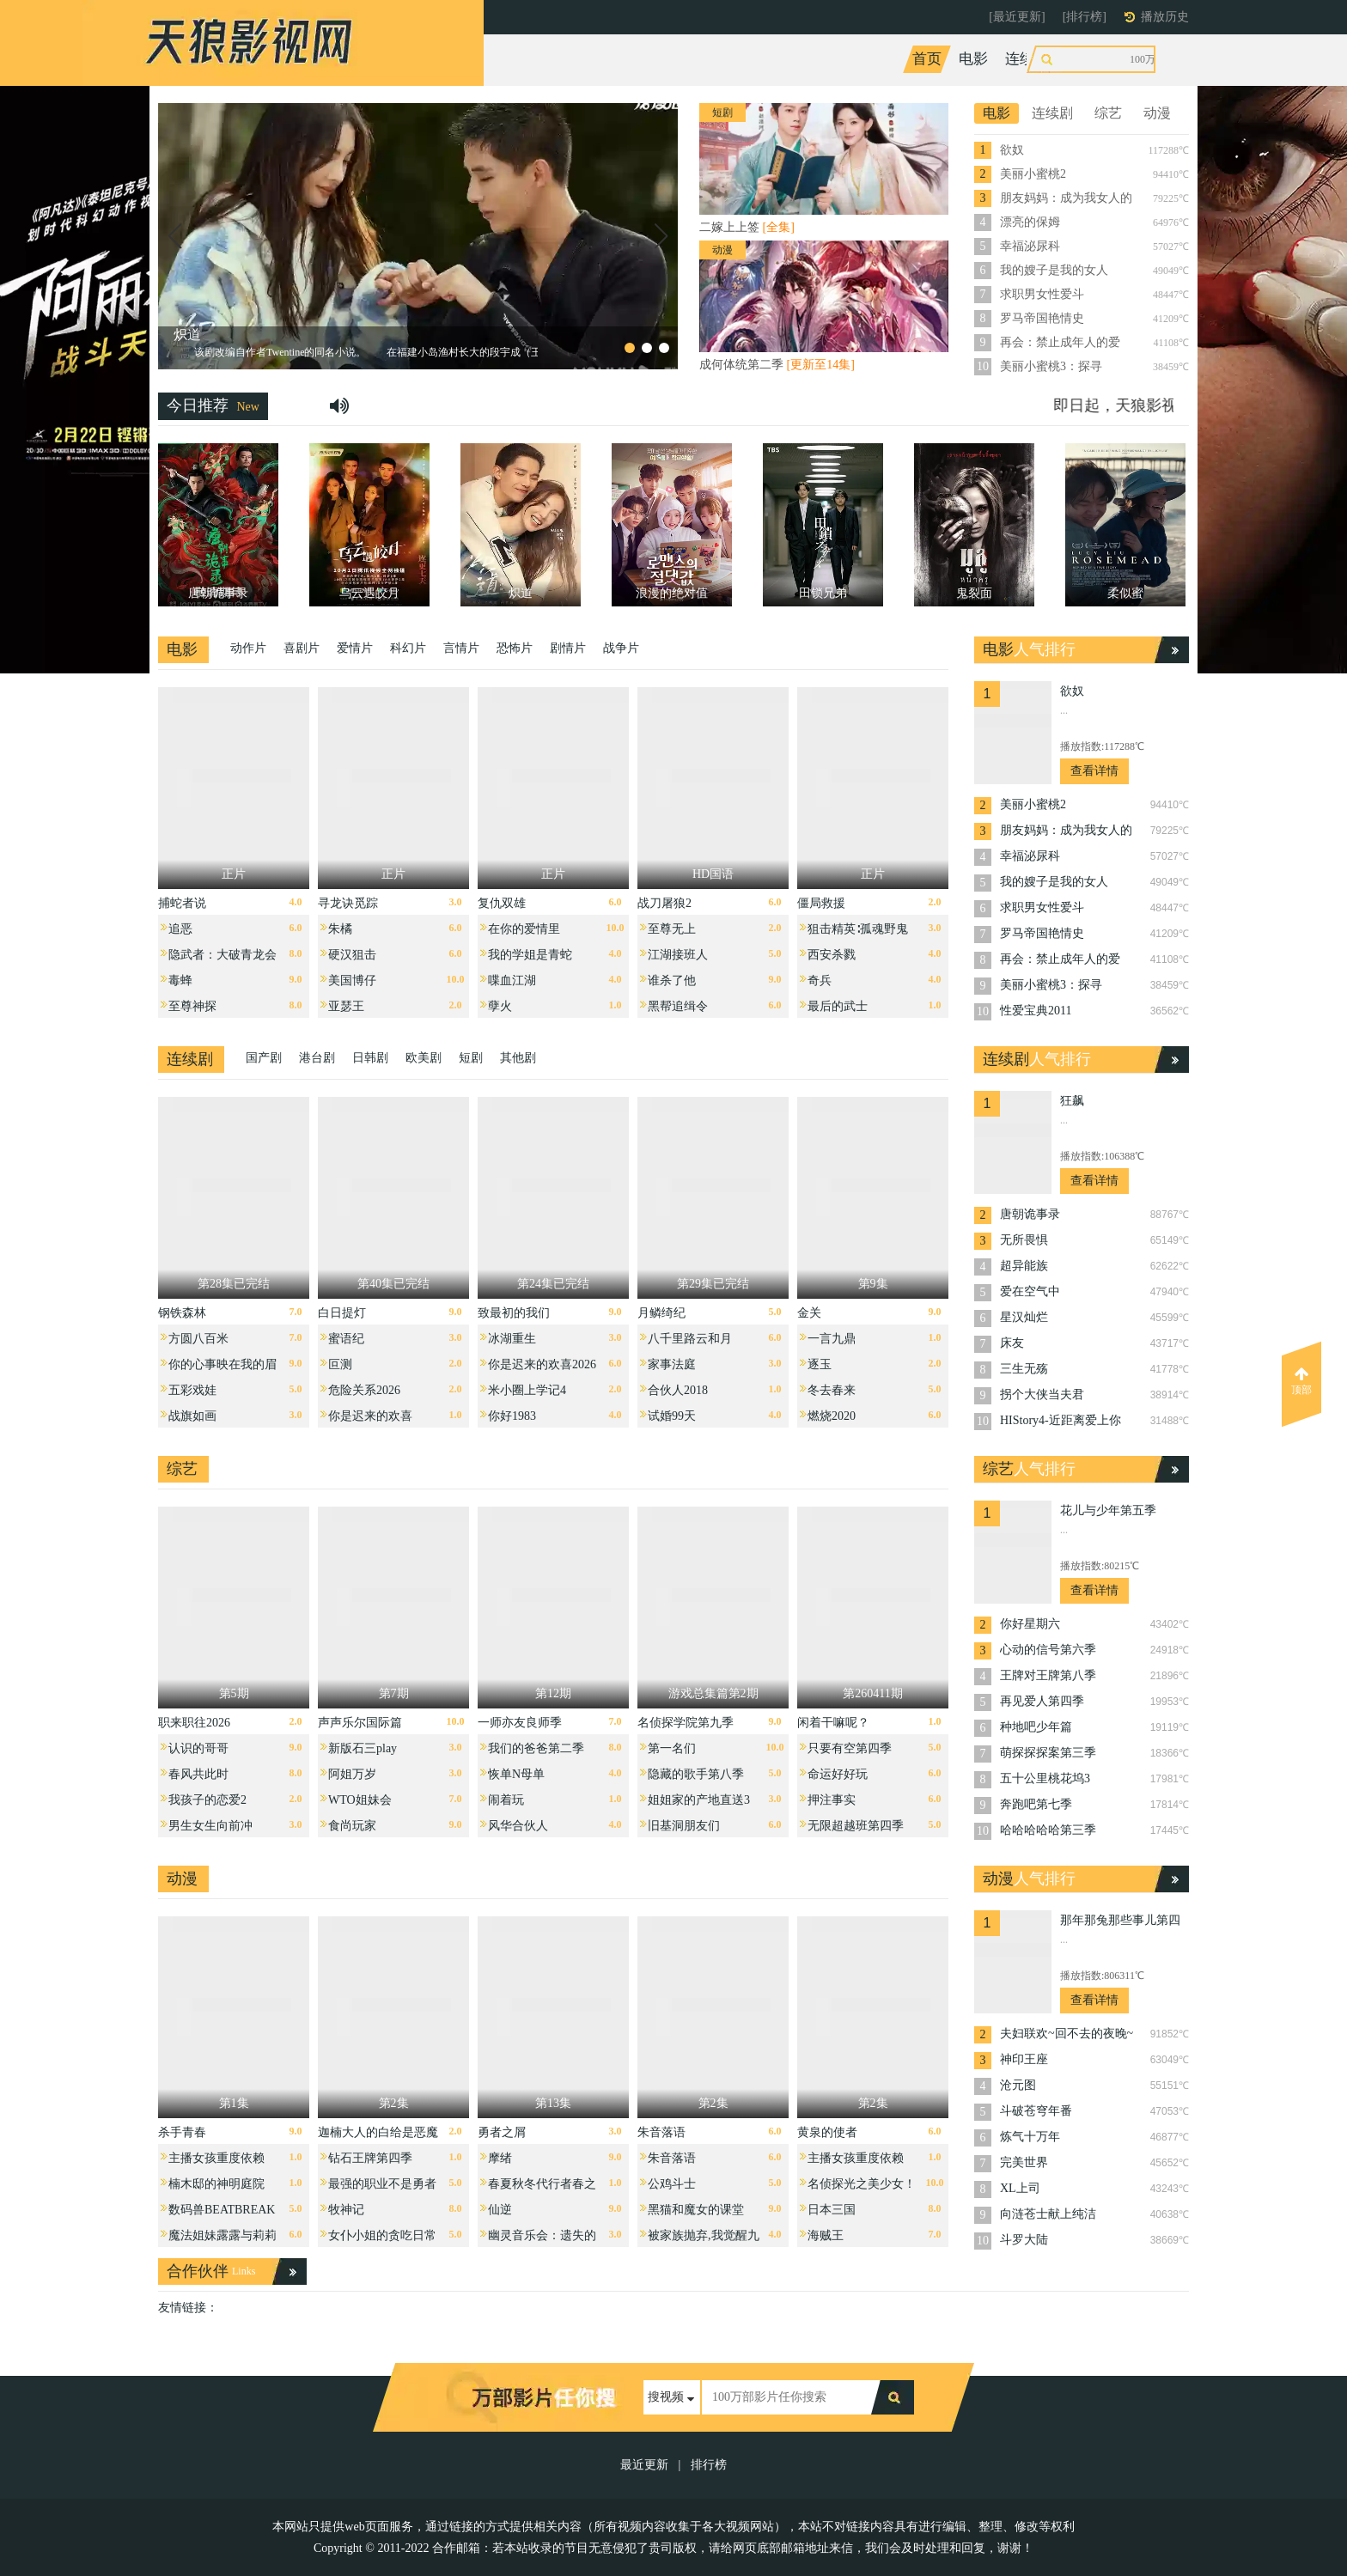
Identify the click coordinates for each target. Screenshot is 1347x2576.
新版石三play (362, 1748)
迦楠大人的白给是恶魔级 (378, 2136)
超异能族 (1024, 1265)
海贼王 (826, 2235)
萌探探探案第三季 (1048, 1752)
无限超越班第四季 (856, 1825)
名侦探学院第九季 (685, 1722)
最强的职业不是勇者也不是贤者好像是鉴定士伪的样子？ (382, 2188)
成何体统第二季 (777, 364)
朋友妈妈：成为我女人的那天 (1066, 199)
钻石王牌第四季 (370, 2158)
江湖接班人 (678, 954)
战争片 (621, 648)
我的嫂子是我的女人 (1054, 270)
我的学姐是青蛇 (530, 954)
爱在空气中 (1030, 1291)
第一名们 (672, 1748)
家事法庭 (672, 1364)
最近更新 (644, 2464)
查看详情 (1094, 770)
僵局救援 (821, 903)
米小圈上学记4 (527, 1390)
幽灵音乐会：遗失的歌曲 (542, 2239)
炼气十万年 (1030, 2136)
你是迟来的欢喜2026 (542, 1364)
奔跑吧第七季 (1036, 1804)
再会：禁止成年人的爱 (1060, 342)
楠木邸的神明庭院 (216, 2183)
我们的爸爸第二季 (536, 1748)
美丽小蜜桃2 (1033, 173)
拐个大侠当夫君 (1042, 1394)
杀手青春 (182, 2132)
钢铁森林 (182, 1312)
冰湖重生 (512, 1338)
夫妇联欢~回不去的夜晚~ (1066, 2033)
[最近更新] (1017, 16)
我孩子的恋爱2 (207, 1799)
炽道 (187, 334)
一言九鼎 (832, 1338)
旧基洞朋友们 (684, 1825)
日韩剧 (370, 1057)
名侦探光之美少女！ (862, 2183)
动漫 (1127, 59)
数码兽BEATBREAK (221, 2209)
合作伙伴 (198, 2271)
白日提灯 (342, 1312)
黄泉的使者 (827, 2132)
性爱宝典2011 (1035, 1010)
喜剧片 (301, 648)
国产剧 (264, 1057)
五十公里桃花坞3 (1045, 1778)
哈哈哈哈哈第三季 (1048, 1830)
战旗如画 (192, 1416)
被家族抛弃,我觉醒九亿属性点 (703, 2239)
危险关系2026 (364, 1390)
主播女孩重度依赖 (216, 2158)
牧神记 (346, 2209)
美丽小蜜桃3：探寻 (1051, 366)
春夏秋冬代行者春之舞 (542, 2188)
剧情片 (568, 648)
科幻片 (408, 648)
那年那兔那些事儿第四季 (1120, 1922)
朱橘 (340, 929)
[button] (174, 236)
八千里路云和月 (690, 1338)
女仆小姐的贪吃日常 (382, 2235)
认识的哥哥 (198, 1748)
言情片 (461, 648)
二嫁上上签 (747, 227)
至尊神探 (192, 1006)
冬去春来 (832, 1390)
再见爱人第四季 (1042, 1701)
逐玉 (820, 1364)
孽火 (500, 1006)
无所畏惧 (1024, 1239)
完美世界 (1024, 2162)
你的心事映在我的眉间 (222, 1368)
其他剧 (518, 1057)
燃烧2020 (832, 1416)
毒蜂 (180, 980)
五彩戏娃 (192, 1390)
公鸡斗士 (672, 2183)
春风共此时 (198, 1774)
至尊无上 (672, 929)
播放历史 (1165, 16)
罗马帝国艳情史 (1042, 318)
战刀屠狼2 (664, 903)
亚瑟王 (346, 1006)
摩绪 (500, 2158)
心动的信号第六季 (1048, 1649)
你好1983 (512, 1416)
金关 (809, 1312)
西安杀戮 (832, 954)
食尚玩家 (352, 1825)
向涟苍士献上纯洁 (1048, 2214)
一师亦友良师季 (520, 1722)
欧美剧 (423, 1057)
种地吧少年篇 (1036, 1726)
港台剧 (317, 1057)
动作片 (248, 648)
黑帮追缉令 (678, 1006)
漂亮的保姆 (1030, 222)
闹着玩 (506, 1799)
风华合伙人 (518, 1825)
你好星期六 (1030, 1623)
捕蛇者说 (182, 903)
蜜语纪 (346, 1338)
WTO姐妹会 (360, 1799)
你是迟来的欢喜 (370, 1416)
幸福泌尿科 (1030, 246)
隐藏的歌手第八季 (696, 1774)
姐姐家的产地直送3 (699, 1799)
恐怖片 (515, 648)
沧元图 (1018, 2085)
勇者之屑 (502, 2132)
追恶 (180, 929)
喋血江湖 (512, 980)
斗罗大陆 (1024, 2239)
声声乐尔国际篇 (360, 1722)
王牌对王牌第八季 (1048, 1675)
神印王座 (1024, 2059)
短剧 (471, 1057)
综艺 (1080, 59)
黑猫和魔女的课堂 (696, 2209)
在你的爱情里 (524, 929)
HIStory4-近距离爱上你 (1060, 1420)
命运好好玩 (838, 1774)
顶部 (1301, 1381)
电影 (973, 59)
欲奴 (1012, 149)
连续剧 (1027, 59)
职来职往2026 (194, 1722)
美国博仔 (352, 980)
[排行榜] (1084, 16)
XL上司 (1020, 2188)
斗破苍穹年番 (1036, 2110)
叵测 (340, 1364)
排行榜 (709, 2464)
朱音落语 (661, 2132)
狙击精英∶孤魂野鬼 (858, 929)
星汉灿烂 (1024, 1317)
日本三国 (832, 2209)
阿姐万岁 (352, 1774)
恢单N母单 (516, 1774)
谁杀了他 (672, 980)
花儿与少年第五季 (1108, 1510)
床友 (1012, 1343)
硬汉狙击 (352, 954)
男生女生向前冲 (210, 1825)
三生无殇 (1024, 1368)
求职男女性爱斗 (1042, 294)
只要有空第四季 (850, 1748)
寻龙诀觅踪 (348, 903)
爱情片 (355, 648)
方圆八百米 (198, 1338)
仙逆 (500, 2209)
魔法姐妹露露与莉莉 (222, 2235)
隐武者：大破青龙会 (222, 954)
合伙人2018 (678, 1390)
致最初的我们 (514, 1312)
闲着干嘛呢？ (833, 1722)
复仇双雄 (502, 903)
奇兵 (820, 980)
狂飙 (1072, 1100)
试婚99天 (672, 1416)
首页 (927, 59)
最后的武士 (838, 1006)
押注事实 (832, 1799)
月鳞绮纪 (661, 1312)
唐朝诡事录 (1030, 1214)
